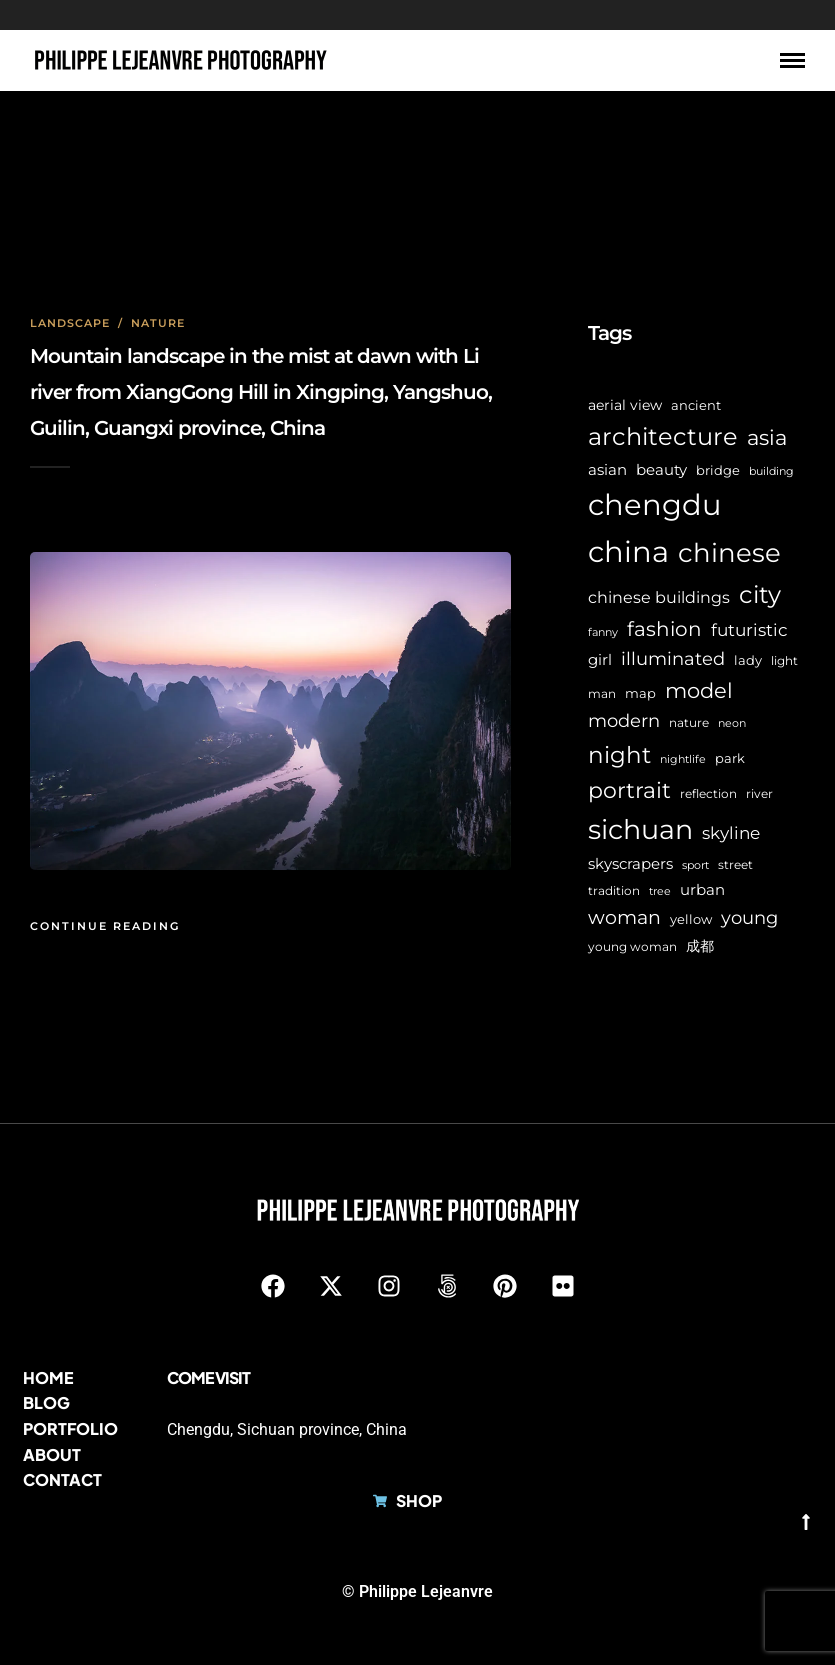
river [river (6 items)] (759, 794)
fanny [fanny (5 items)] (603, 632)
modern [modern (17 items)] (624, 721)
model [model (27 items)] (699, 690)
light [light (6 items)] (784, 661)
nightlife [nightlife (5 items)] (683, 759)
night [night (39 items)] (619, 754)
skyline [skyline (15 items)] (731, 832)
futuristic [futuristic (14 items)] (749, 630)
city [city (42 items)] (760, 594)
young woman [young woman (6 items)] (632, 947)
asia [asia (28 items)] (767, 437)
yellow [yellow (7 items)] (691, 919)
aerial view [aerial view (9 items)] (625, 405)
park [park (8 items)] (730, 758)
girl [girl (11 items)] (600, 659)
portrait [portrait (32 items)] (629, 790)
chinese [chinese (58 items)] (729, 553)
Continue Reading (105, 926)
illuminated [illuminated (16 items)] (673, 658)
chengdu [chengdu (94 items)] (654, 504)
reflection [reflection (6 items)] (708, 794)
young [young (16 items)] (749, 917)
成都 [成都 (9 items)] (700, 946)
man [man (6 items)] (602, 694)
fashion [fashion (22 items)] (664, 629)
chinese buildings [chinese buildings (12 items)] (659, 597)
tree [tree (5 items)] (660, 891)
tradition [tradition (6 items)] (614, 891)
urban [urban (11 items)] (702, 889)
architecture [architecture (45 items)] (663, 436)
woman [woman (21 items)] (624, 917)
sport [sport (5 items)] (695, 865)
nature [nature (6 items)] (689, 723)
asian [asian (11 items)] (607, 469)
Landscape (70, 323)
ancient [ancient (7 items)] (696, 405)
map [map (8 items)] (640, 693)
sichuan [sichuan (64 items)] (640, 829)
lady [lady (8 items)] (748, 660)
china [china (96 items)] (628, 551)
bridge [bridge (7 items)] (718, 470)
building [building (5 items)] (771, 471)
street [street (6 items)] (735, 865)
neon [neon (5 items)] (732, 723)
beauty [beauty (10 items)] (661, 470)
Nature (158, 323)
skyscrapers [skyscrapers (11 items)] (630, 863)
